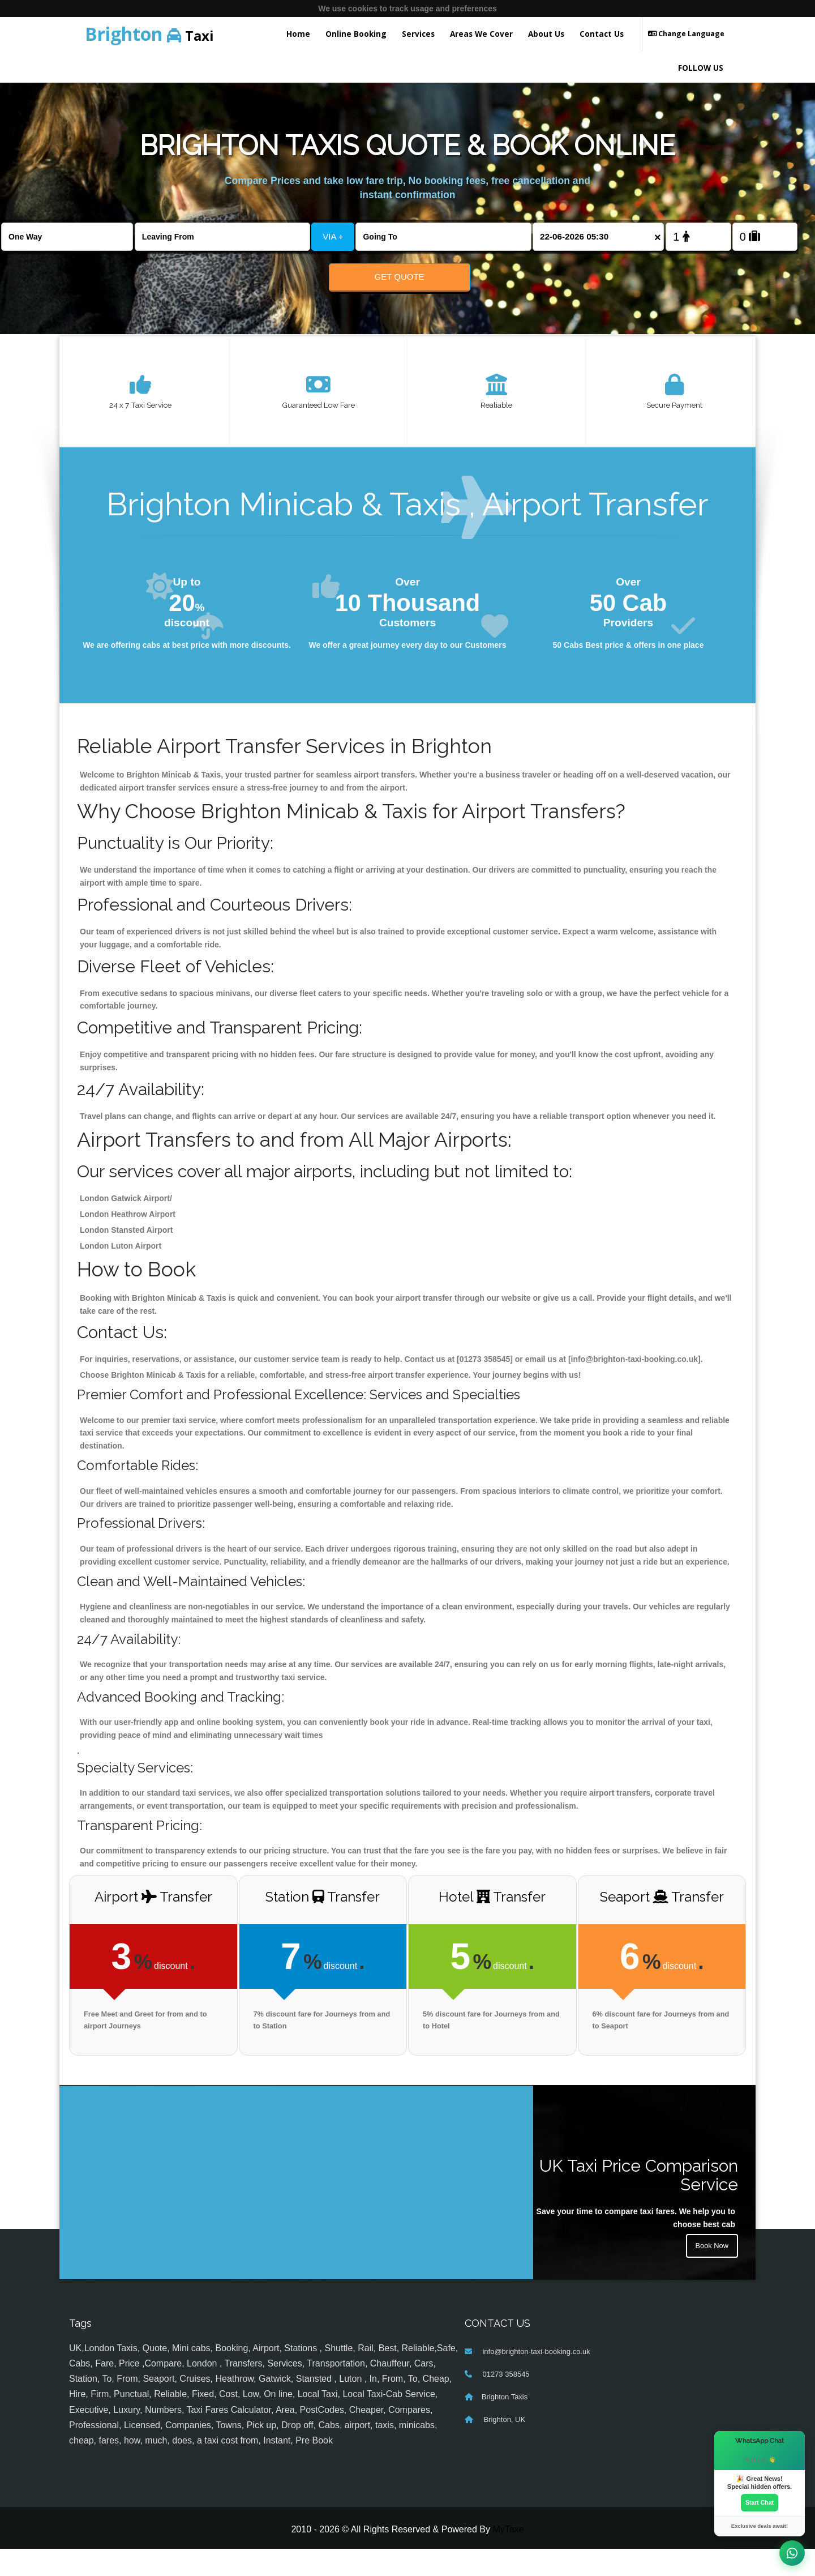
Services (418, 33)
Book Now (710, 2274)
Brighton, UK (503, 2446)
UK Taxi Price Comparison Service (638, 2202)
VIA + (333, 236)
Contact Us (602, 33)
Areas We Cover (481, 33)
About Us (546, 33)
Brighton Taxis (504, 2423)
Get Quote (399, 276)
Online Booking (356, 33)
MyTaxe (508, 2556)
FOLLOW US (700, 67)
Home (298, 33)
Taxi (149, 34)
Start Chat (759, 2501)
